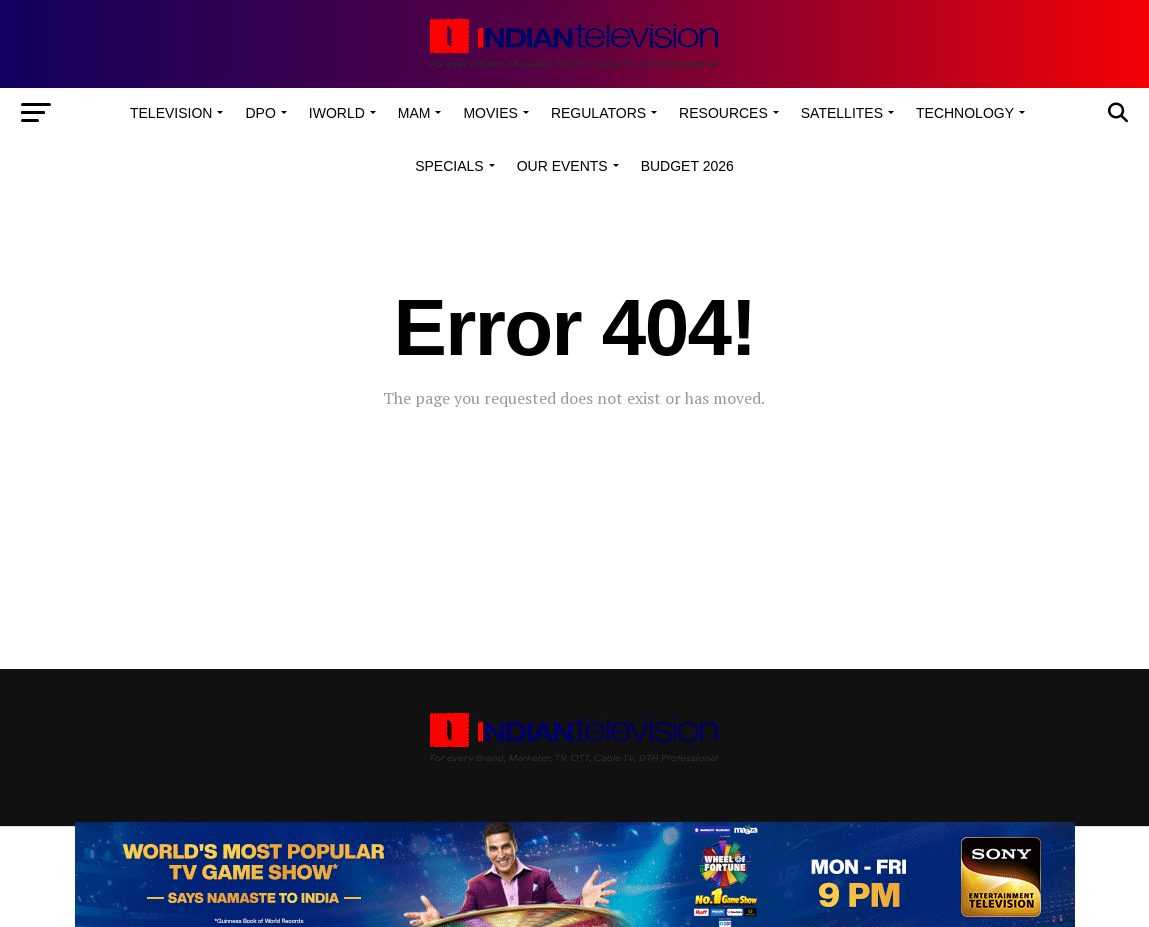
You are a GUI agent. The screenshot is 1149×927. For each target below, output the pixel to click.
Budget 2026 (687, 166)
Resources (723, 113)
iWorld (337, 113)
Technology (965, 113)
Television (171, 113)
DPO (260, 113)
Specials (449, 166)
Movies (490, 113)
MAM (414, 113)
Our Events (562, 166)
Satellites (842, 113)
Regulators (598, 113)
